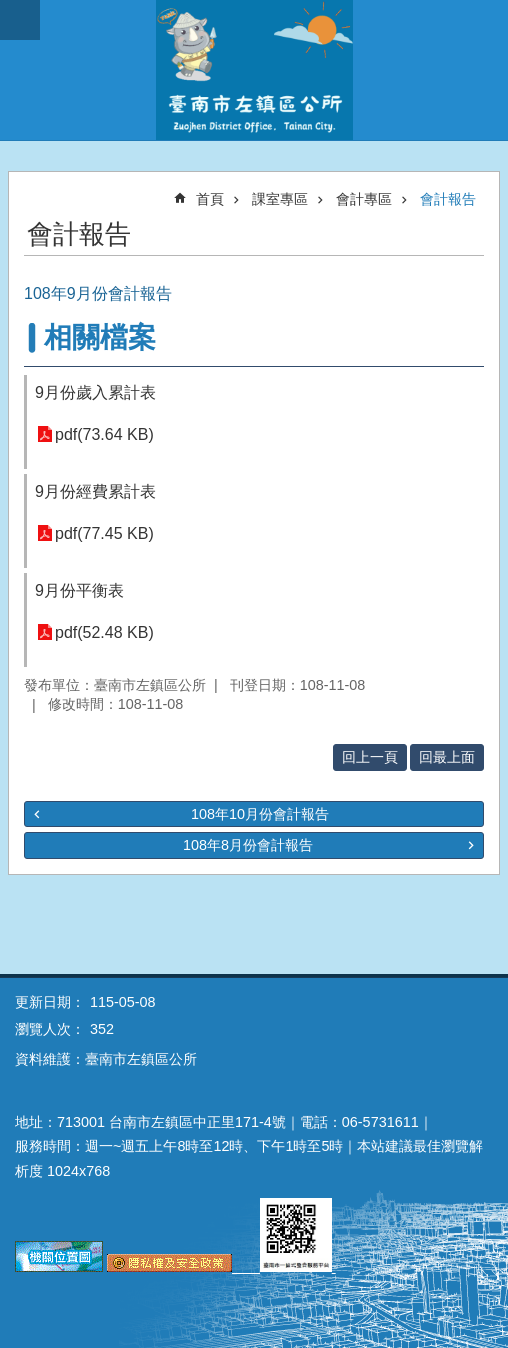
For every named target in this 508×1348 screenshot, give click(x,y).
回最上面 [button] (447, 757)
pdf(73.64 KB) (104, 434)
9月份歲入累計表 (95, 392)
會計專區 (364, 199)
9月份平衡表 (79, 590)
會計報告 (448, 199)
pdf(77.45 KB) (104, 533)
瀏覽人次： (50, 1029)
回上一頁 (370, 757)
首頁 (210, 199)
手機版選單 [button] (20, 20)
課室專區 (280, 199)
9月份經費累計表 (95, 491)
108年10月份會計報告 (260, 814)
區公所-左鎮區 (254, 70)
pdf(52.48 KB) (104, 632)
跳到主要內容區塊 (10, 10)
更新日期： (50, 1002)
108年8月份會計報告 (248, 845)
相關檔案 (100, 337)
